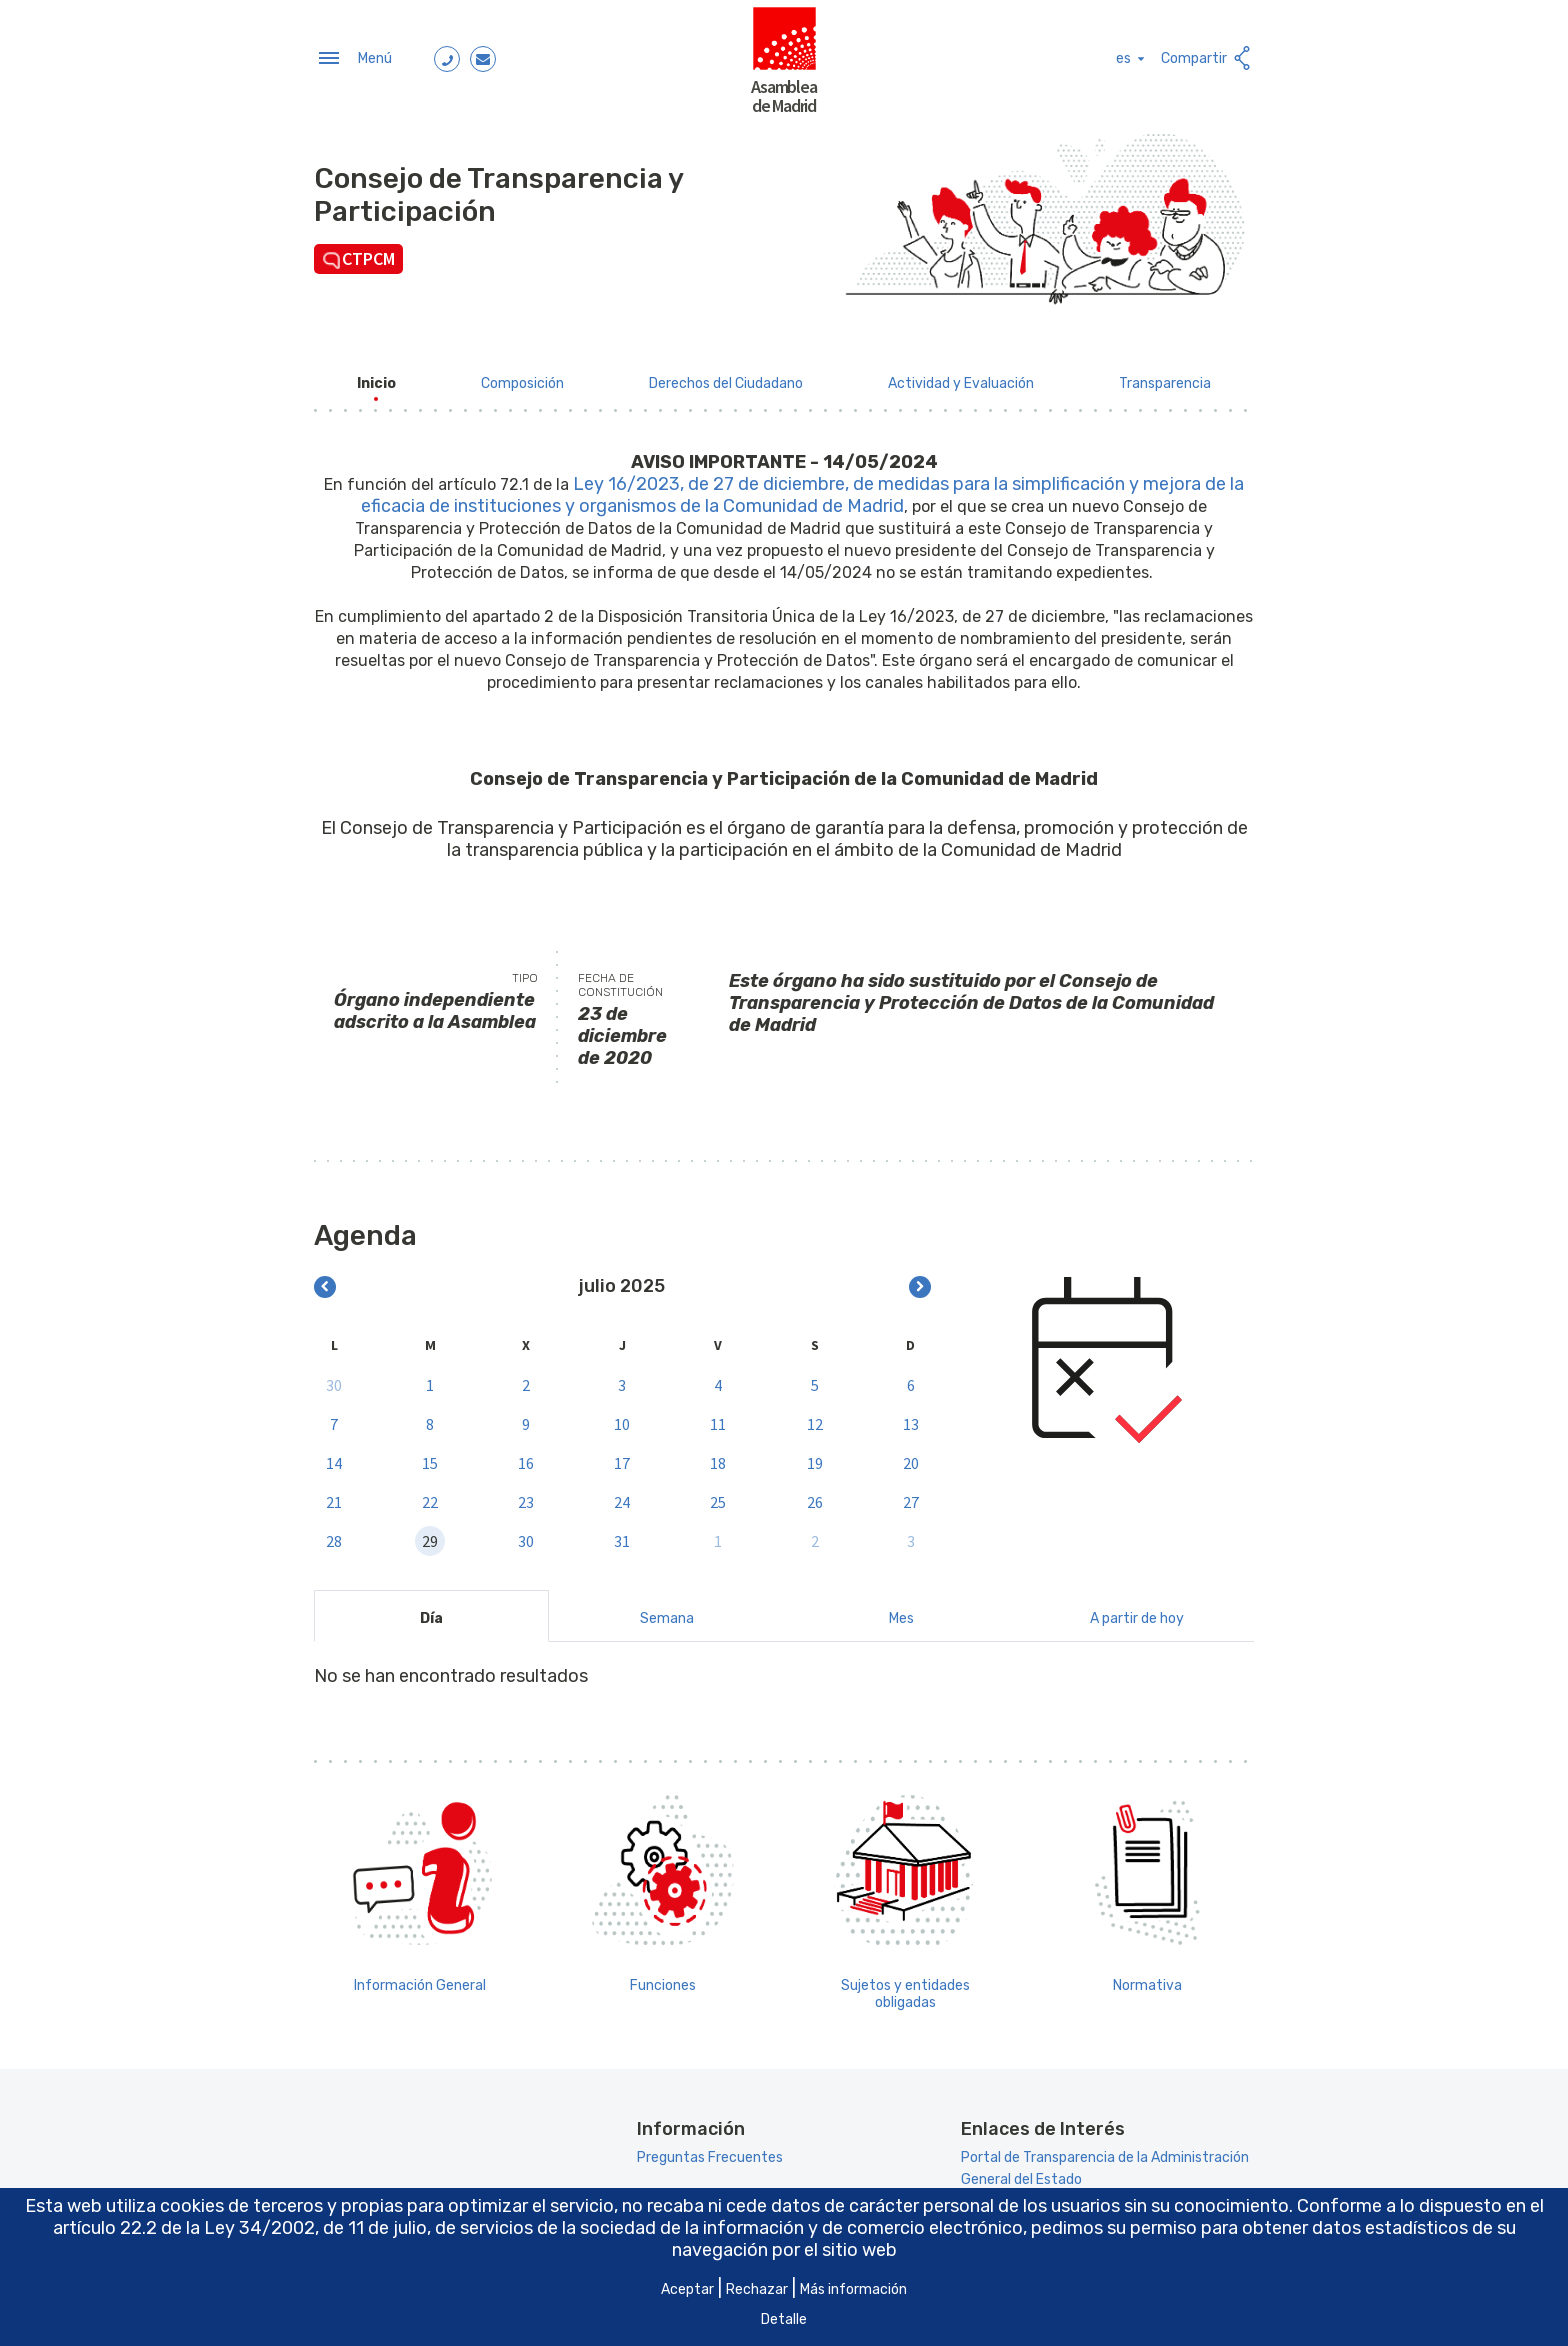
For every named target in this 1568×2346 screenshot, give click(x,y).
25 (718, 1496)
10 (622, 1418)
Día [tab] (431, 1612)
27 (911, 1496)
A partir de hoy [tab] (1137, 1612)
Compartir (1207, 55)
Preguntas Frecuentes (710, 2152)
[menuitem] (376, 377)
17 (622, 1457)
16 (526, 1457)
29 (430, 1535)
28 (334, 1535)
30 (334, 1379)
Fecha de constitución (620, 979)
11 (718, 1418)
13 (911, 1418)
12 (815, 1418)
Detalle (784, 2319)
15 (430, 1457)
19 (815, 1457)
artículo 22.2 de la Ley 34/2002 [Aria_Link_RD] (184, 2228)
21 (334, 1496)
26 (815, 1496)
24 (622, 1496)
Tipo (525, 972)
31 (622, 1535)
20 (911, 1457)
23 (526, 1496)
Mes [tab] (901, 1612)
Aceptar (687, 2289)
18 (718, 1457)
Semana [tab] (667, 1612)
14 (334, 1457)
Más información (853, 2289)
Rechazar (757, 2289)
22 (430, 1496)
